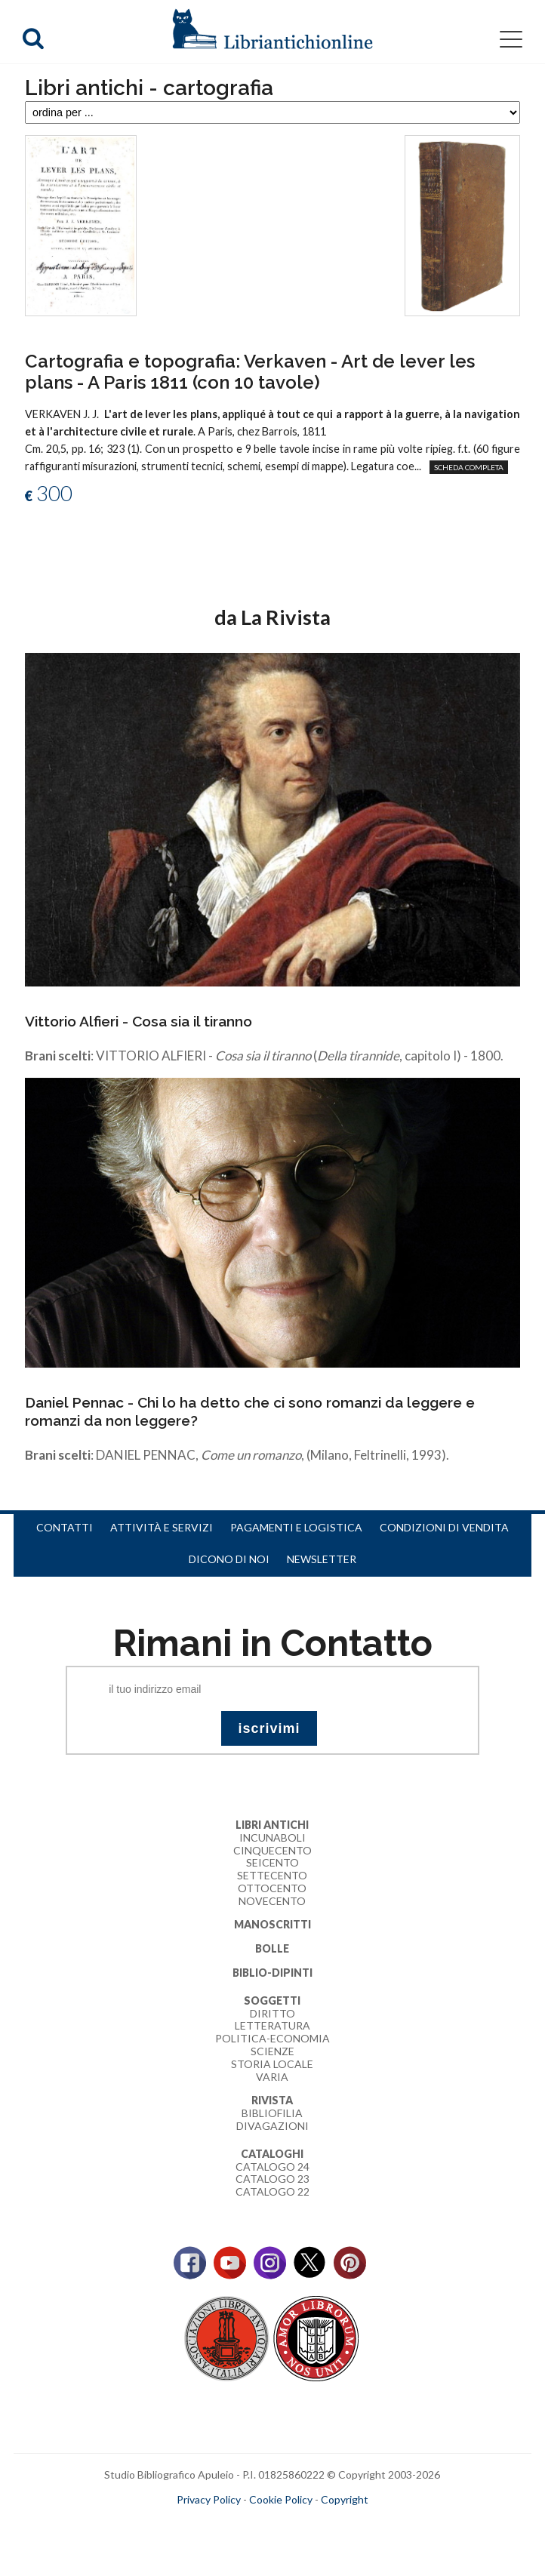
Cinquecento (272, 1850)
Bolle (272, 1948)
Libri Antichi (272, 1824)
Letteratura (272, 2025)
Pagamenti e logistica (296, 1527)
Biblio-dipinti (272, 1972)
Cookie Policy (281, 2499)
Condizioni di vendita (444, 1527)
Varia (272, 2076)
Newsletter (321, 1559)
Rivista (272, 2100)
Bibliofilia (272, 2113)
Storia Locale (272, 2063)
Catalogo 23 (272, 2178)
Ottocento (272, 1888)
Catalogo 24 (272, 2166)
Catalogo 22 (272, 2191)
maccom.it (226, 2524)
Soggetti (272, 2000)
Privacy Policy (209, 2499)
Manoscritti (272, 1924)
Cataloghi (272, 2153)
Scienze (272, 2051)
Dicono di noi (229, 1559)
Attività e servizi (161, 1527)
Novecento (272, 1900)
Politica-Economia (272, 2038)
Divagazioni (272, 2125)
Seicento (272, 1862)
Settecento (272, 1875)
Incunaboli (272, 1837)
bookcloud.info (299, 2524)
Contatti (64, 1527)
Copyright (344, 2499)
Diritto (272, 2013)
